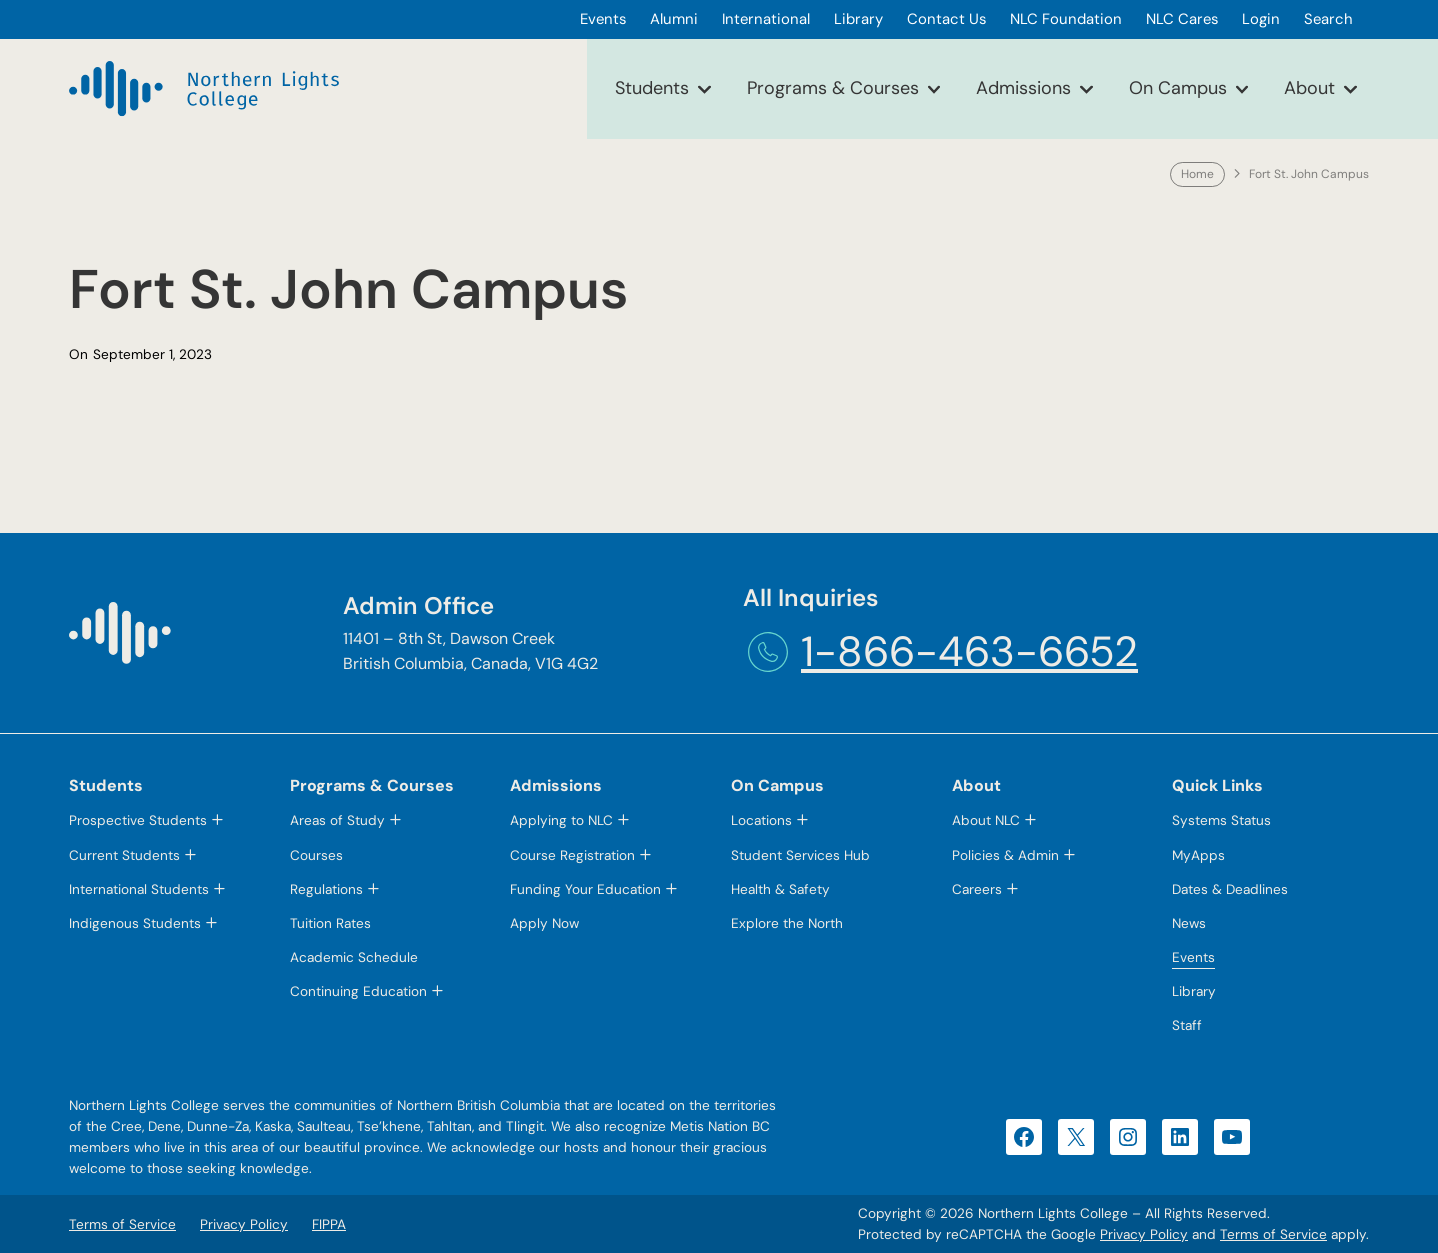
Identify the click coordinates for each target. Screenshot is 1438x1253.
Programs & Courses (833, 88)
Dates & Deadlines (1230, 889)
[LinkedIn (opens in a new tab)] (1180, 1137)
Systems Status (1221, 820)
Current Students (124, 855)
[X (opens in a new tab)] (1076, 1137)
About (1309, 88)
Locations (761, 820)
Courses (316, 855)
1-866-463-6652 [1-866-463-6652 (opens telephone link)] (969, 651)
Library (1194, 991)
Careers (977, 889)
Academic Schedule (354, 957)
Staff (1187, 1025)
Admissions (1023, 88)
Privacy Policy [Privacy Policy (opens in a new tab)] (1144, 1234)
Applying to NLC (561, 820)
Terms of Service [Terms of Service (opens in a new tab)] (1273, 1234)
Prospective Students (138, 820)
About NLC (986, 820)
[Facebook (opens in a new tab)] (1024, 1137)
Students (652, 88)
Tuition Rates (330, 923)
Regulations (326, 889)
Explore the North (787, 923)
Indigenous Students (135, 923)
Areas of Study (337, 820)
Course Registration (572, 855)
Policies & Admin (1005, 855)
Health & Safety (780, 889)
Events (1193, 957)
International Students (139, 889)
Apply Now (544, 923)
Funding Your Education (585, 889)
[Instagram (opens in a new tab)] (1128, 1137)
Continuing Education (358, 991)
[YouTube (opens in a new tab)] (1232, 1137)
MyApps (1198, 855)
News (1189, 923)
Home (1197, 174)
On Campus (1178, 88)
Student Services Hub (800, 855)
